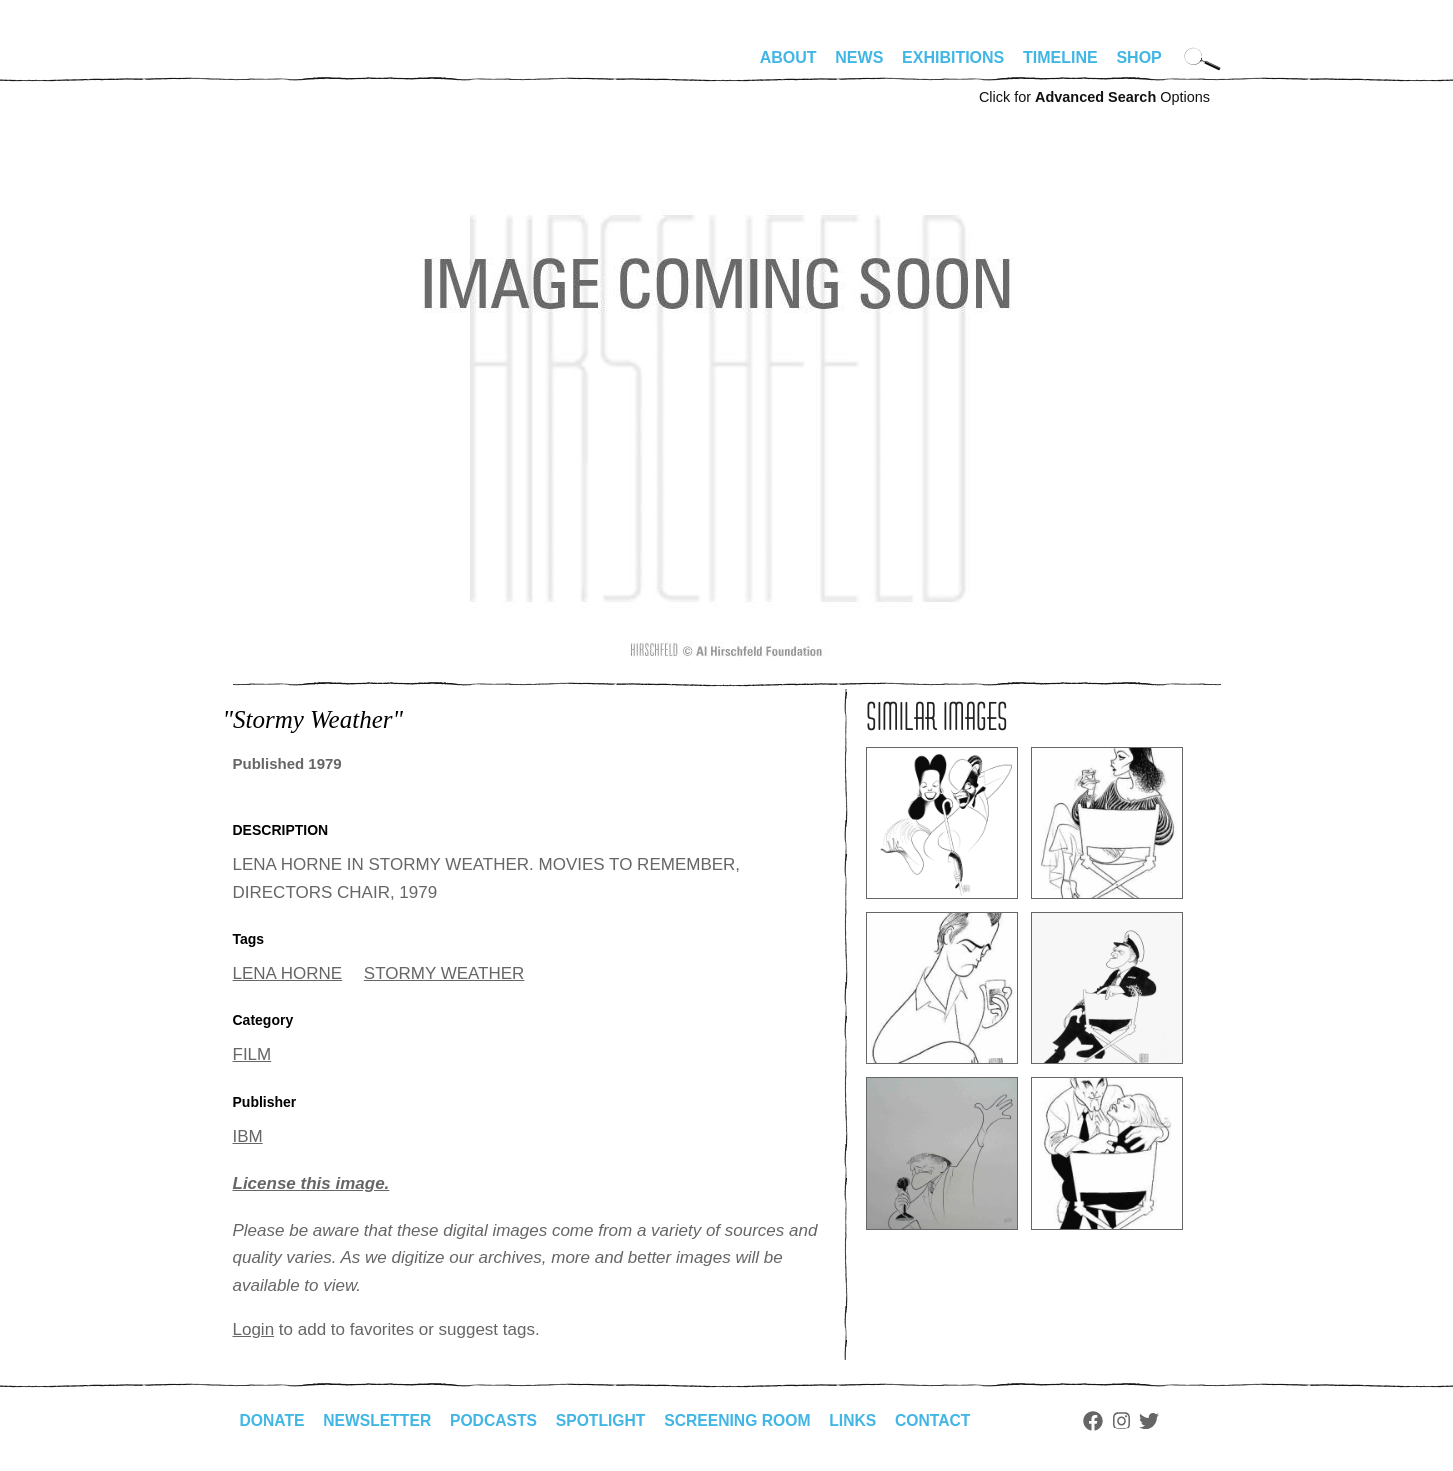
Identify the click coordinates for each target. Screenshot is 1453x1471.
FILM (252, 1054)
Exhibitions (953, 57)
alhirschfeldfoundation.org (293, 66)
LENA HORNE (288, 973)
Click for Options (1094, 97)
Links (864, 1420)
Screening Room (746, 1420)
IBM (248, 1136)
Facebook (1106, 1421)
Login (254, 1329)
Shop (1138, 57)
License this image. (311, 1183)
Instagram (1134, 1421)
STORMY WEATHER (444, 973)
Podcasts (498, 1420)
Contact (944, 1420)
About (788, 57)
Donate (273, 1420)
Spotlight (607, 1420)
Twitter (1162, 1421)
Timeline (1060, 57)
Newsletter (380, 1420)
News (859, 57)
